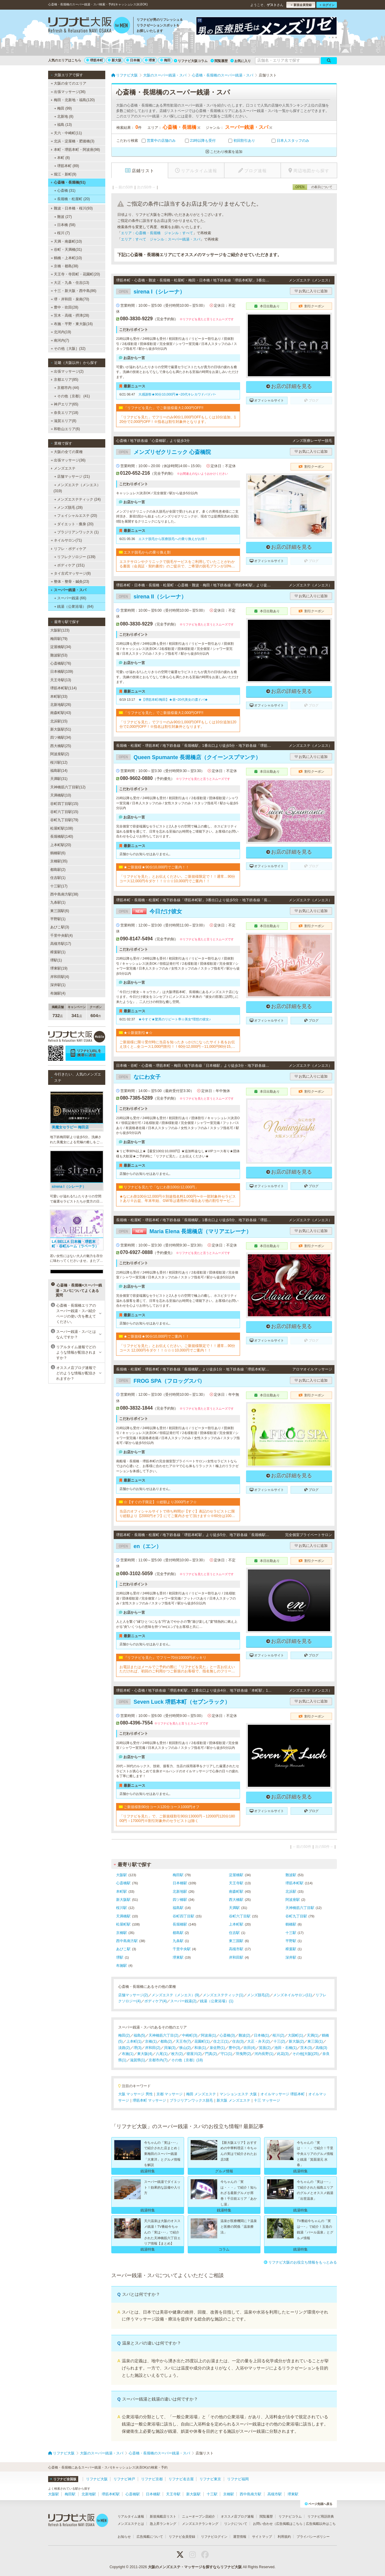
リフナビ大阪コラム (191, 61)
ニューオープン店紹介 (198, 2516)
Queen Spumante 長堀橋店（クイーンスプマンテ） (188, 757)
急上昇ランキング (163, 2523)
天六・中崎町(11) (66, 133)
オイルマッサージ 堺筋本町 (282, 2094)
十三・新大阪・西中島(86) (74, 291)
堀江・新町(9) (63, 174)
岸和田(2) (152, 2048)
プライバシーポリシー (313, 2536)
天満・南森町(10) (66, 241)
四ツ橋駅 (180, 1900)
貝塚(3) (170, 2048)
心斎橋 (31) (64, 190)
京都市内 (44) (66, 388)
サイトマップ (262, 2536)
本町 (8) (62, 158)
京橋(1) (151, 2041)
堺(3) (138, 2048)
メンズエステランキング (200, 2523)
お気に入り (240, 61)
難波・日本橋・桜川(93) (72, 208)
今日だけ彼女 (149, 911)
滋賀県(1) (137, 2060)
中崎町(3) (189, 2035)
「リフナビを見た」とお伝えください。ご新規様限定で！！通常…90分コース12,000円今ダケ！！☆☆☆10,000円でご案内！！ (177, 878)
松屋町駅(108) (61, 828)
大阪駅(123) (59, 630)
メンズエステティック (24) (77, 499)
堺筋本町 (94, 60)
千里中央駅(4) (61, 935)
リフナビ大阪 (97, 2479)
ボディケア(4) (155, 2001)
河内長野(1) (263, 2054)
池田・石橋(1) (285, 2048)
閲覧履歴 (219, 61)
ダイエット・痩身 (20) (74, 524)
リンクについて (235, 2523)
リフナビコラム (290, 2516)
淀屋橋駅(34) (60, 647)
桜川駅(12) (58, 762)
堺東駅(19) (58, 968)
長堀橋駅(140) (61, 836)
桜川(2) (278, 2035)
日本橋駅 (180, 1883)
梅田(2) (124, 2035)
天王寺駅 (236, 1883)
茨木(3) (306, 2048)
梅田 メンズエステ (201, 2094)
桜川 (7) (62, 233)
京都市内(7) (158, 2060)
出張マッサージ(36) (68, 92)
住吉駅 (234, 1933)
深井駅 (290, 1957)
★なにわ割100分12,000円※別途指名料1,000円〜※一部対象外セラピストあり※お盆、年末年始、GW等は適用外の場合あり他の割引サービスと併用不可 (177, 1198)
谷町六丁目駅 (240, 1916)
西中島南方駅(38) (64, 894)
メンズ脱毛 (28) (68, 507)
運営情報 (239, 2536)
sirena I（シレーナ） (150, 292)
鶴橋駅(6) (58, 853)
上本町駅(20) (60, 845)
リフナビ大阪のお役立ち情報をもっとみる (300, 2262)
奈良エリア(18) (65, 413)
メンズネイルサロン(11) (292, 1995)
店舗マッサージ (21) (72, 476)
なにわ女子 (138, 1077)
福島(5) (139, 2035)
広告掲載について (150, 2536)
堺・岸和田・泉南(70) (70, 299)
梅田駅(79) (58, 639)
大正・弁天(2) (258, 2041)
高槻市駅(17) (60, 944)
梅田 (165, 60)
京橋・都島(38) (65, 266)
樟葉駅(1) (58, 952)
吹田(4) (249, 2048)
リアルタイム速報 (131, 2516)
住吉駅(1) (58, 878)
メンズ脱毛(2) (258, 1995)
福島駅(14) (58, 770)
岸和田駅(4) (59, 977)
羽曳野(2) (243, 2054)
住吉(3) (238, 2041)
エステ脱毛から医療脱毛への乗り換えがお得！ (173, 539)
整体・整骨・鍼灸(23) (70, 581)
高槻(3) (321, 2048)
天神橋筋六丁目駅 (299, 1908)
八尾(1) (162, 2054)
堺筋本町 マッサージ (149, 2100)
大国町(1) (295, 2035)
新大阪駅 (123, 1900)
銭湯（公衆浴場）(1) (216, 2001)
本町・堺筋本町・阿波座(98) (75, 149)
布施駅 (121, 1965)
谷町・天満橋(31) (66, 249)
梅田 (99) (63, 108)
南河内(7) (60, 340)
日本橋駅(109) (61, 671)
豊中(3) (234, 2048)
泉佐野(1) (217, 2048)
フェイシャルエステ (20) (75, 516)
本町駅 (121, 1891)
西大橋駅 (236, 1900)
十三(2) (279, 2041)
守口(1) (226, 2054)
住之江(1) (221, 2041)
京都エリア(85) (64, 379)
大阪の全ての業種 (67, 452)
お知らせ (124, 2536)
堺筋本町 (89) (66, 166)
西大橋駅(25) (60, 746)
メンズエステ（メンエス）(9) (175, 1995)
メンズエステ (63, 468)
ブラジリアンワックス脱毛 (191, 2100)
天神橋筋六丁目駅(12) (67, 787)
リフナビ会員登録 (182, 2536)
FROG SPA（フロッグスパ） (160, 1381)
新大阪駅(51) (60, 729)
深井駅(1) (58, 985)
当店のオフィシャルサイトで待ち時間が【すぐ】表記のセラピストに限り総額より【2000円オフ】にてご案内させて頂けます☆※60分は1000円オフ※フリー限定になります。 (177, 1513)
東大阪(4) (144, 2054)
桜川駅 (121, 1908)
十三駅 (290, 1933)
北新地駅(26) (60, 705)
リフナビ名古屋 (181, 2479)
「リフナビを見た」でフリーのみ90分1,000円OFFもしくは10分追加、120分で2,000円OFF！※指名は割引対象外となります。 (177, 419)
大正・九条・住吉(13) (70, 283)
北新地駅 (180, 1891)
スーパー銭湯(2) (183, 2001)
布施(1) (128, 2054)
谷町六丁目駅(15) (64, 812)
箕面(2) (265, 2048)
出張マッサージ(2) (67, 371)
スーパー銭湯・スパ (68, 590)
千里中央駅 (182, 1949)
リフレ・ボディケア (68, 549)
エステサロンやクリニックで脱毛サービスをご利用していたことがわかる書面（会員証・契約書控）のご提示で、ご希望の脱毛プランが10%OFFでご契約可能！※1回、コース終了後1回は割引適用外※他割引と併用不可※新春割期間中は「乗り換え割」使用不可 (177, 564)
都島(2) (166, 2041)
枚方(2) (177, 2054)
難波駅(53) (58, 655)
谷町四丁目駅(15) (64, 804)
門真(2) (211, 2054)
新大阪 (115, 60)
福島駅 (178, 1908)
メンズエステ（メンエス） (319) (77, 488)
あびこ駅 (123, 1949)
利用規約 (284, 2536)
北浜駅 (290, 1891)
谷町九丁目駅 (296, 1916)
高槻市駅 (236, 1949)
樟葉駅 (290, 1949)
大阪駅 (121, 1875)
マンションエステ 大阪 (238, 2094)
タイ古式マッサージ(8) (71, 573)
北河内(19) (61, 332)
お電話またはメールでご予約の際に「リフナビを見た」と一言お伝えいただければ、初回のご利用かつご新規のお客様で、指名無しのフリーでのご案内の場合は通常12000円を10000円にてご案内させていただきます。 (177, 1669)
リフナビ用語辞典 (320, 2516)
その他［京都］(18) (187, 2060)
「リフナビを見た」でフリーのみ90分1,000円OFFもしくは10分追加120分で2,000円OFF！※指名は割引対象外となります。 (177, 724)
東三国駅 (236, 1941)
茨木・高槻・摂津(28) (70, 315)
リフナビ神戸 (124, 2479)
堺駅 (119, 1957)
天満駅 (234, 1908)
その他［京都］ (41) (72, 396)
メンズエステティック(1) (223, 1995)
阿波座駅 (292, 1900)
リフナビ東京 (210, 2479)
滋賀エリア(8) (63, 421)
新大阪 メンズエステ (233, 2100)
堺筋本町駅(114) (63, 688)
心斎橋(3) (227, 2035)
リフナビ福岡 (238, 2479)
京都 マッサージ (169, 2094)
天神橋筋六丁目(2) (163, 2035)
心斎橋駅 (123, 1883)
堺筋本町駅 (294, 1883)
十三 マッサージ (267, 2100)
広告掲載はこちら (289, 2523)
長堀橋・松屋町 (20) (72, 199)
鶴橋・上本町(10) (66, 258)
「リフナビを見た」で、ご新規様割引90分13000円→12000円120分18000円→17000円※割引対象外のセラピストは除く (177, 1818)
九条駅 (178, 1941)
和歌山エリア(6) (65, 429)
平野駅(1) (58, 919)
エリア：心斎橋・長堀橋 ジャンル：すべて (157, 233)
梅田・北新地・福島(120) (73, 100)
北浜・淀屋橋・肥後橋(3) (72, 141)
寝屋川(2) (194, 2054)
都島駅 (178, 1933)
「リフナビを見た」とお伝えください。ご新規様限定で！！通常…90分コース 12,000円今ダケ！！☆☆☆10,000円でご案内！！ (177, 1348)
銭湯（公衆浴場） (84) (74, 606)
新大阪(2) (296, 2041)
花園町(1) (202, 2041)
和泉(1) (200, 2048)
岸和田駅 (236, 1957)
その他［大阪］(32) (68, 348)
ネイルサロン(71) (66, 540)
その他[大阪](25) (305, 2054)
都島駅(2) (58, 869)
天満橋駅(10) (60, 795)
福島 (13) (63, 125)
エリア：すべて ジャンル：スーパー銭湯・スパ (160, 239)
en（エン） (139, 1546)
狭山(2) (185, 2048)
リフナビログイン (214, 2536)
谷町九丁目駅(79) (64, 820)
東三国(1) (315, 2041)
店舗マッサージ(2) (133, 1995)
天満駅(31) (58, 779)
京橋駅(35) (58, 861)
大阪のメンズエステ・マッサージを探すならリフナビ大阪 (195, 2567)
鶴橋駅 (290, 1924)
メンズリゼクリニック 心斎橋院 (163, 452)
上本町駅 (236, 1924)
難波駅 (290, 1875)
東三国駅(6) (59, 911)
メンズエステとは (131, 2523)
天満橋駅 (123, 1916)
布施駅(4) (58, 993)
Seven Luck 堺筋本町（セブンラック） (173, 1702)
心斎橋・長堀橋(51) (68, 182)
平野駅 (290, 1941)
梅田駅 (178, 1875)
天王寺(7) (183, 2041)
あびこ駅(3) (59, 927)
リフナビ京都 (152, 2479)
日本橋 (133, 60)
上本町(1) (134, 2041)
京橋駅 (121, 1933)
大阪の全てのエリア (68, 83)
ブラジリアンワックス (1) (76, 532)
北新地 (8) (63, 116)
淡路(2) (124, 2048)
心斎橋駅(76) (60, 663)
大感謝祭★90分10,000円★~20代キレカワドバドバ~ (177, 394)
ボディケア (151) (69, 565)
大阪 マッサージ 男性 (135, 2094)
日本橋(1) (261, 2035)
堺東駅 (178, 1957)
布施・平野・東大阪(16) (72, 324)
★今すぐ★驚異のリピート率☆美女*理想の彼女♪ (174, 1019)
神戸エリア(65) (65, 404)
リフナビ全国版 (63, 2479)
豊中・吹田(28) (65, 307)
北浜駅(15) (58, 721)
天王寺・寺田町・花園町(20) (75, 274)
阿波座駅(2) (59, 754)
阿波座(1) (208, 2035)
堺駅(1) (56, 960)
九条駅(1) (58, 902)
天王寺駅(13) (60, 680)
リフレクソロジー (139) (75, 557)
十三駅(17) (58, 886)
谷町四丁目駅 (183, 1916)
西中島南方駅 (127, 1941)
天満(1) (313, 2035)
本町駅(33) (58, 696)
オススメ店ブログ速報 (237, 2516)
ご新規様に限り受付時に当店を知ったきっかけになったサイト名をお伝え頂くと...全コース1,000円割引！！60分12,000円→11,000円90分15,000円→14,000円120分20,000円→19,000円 (177, 1044)
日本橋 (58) (64, 225)
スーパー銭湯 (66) (70, 598)
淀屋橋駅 (236, 1875)
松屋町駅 (123, 1924)
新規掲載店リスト (163, 2516)
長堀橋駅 (180, 1924)
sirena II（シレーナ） (151, 597)
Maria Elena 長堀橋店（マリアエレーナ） (183, 1231)
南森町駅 (236, 1891)
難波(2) (244, 2035)
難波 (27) (63, 217)
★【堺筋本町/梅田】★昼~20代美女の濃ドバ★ (173, 699)
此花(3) (283, 2054)
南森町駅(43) (60, 713)
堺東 (150, 60)
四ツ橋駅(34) (60, 737)
